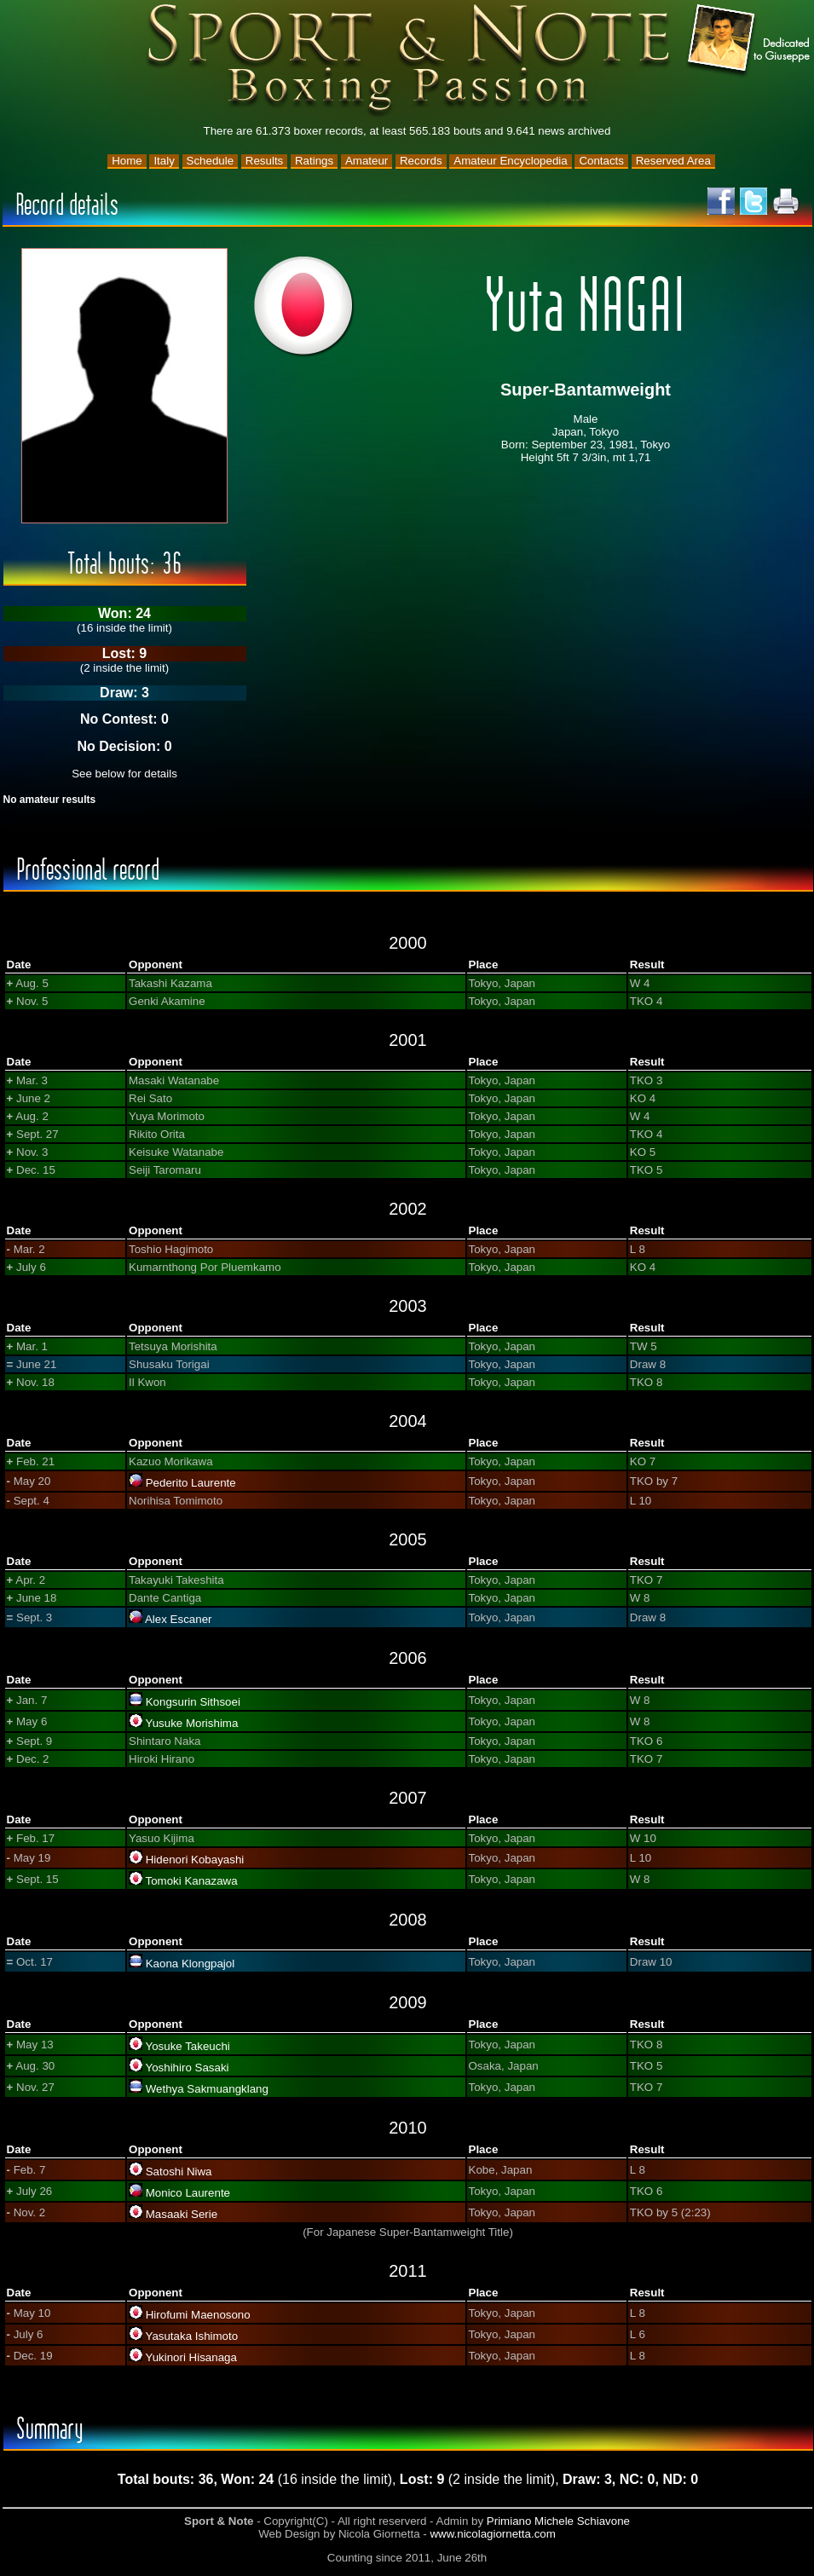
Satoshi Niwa (179, 2171)
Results (264, 160)
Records (421, 160)
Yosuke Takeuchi (187, 2046)
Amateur (366, 160)
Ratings (314, 160)
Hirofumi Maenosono (198, 2314)
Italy (163, 160)
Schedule (210, 160)
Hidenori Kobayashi (195, 1859)
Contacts (601, 160)
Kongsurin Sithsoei (193, 1701)
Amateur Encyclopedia (510, 160)
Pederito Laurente (191, 1482)
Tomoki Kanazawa (191, 1880)
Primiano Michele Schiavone (558, 2521)
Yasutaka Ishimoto (191, 2336)
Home (127, 160)
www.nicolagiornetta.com (492, 2533)
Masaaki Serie (181, 2214)
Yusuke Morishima (191, 1723)
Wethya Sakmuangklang (207, 2088)
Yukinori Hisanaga (190, 2357)
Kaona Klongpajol (190, 1963)
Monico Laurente (188, 2192)
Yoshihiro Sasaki (186, 2067)
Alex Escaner (178, 1619)
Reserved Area (673, 160)
